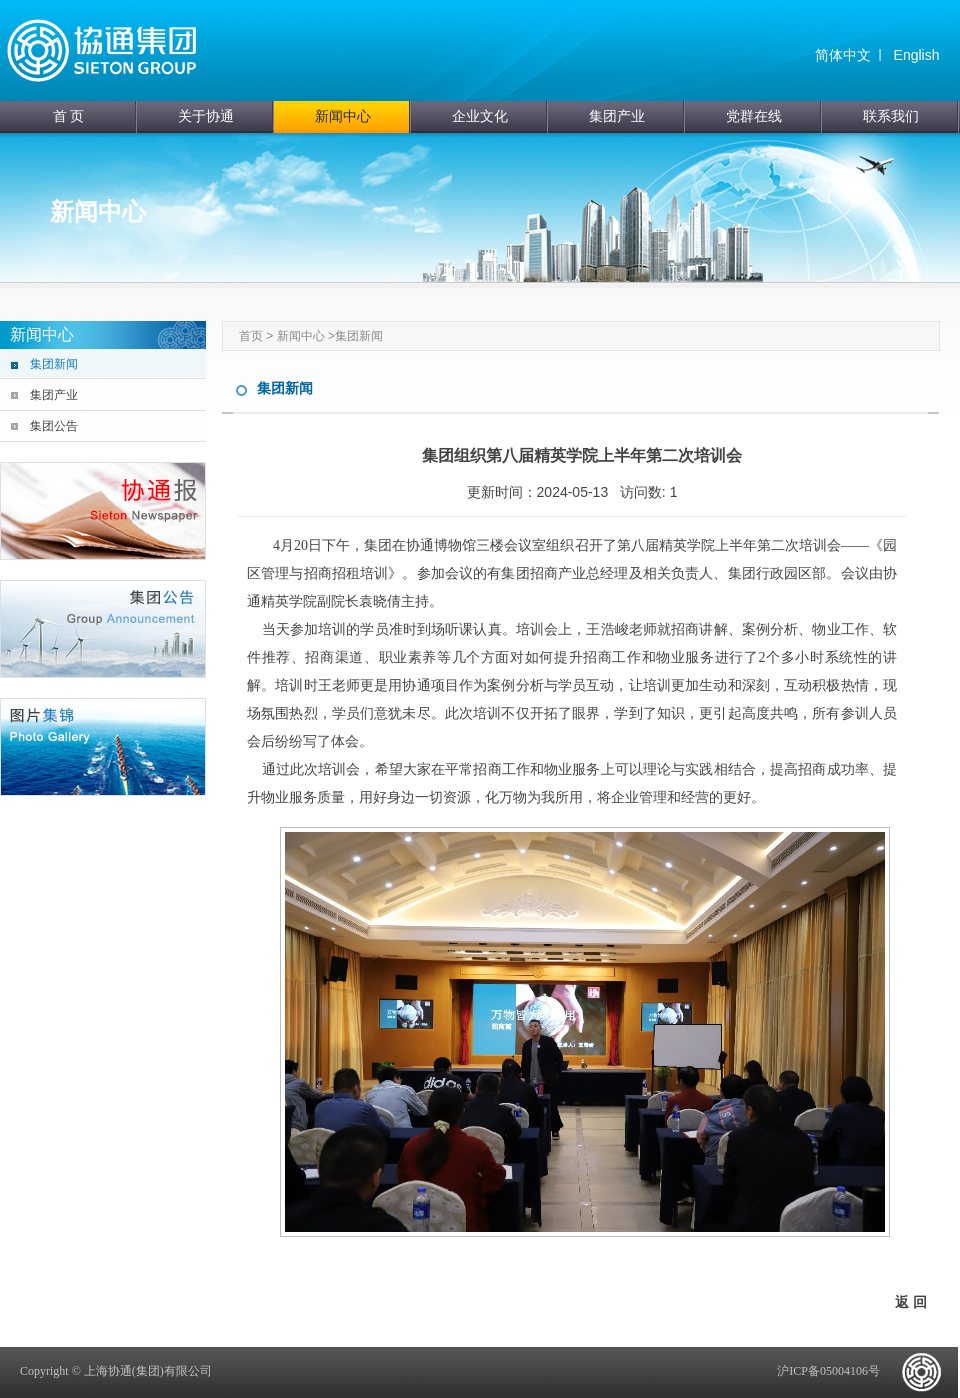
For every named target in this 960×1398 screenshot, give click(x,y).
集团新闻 (54, 364)
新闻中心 (343, 116)
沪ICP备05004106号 (828, 1371)
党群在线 (754, 116)
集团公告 (54, 426)
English (917, 55)
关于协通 (206, 116)
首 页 (69, 116)
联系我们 (891, 116)
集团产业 (617, 116)
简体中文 (843, 55)
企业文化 (480, 116)
